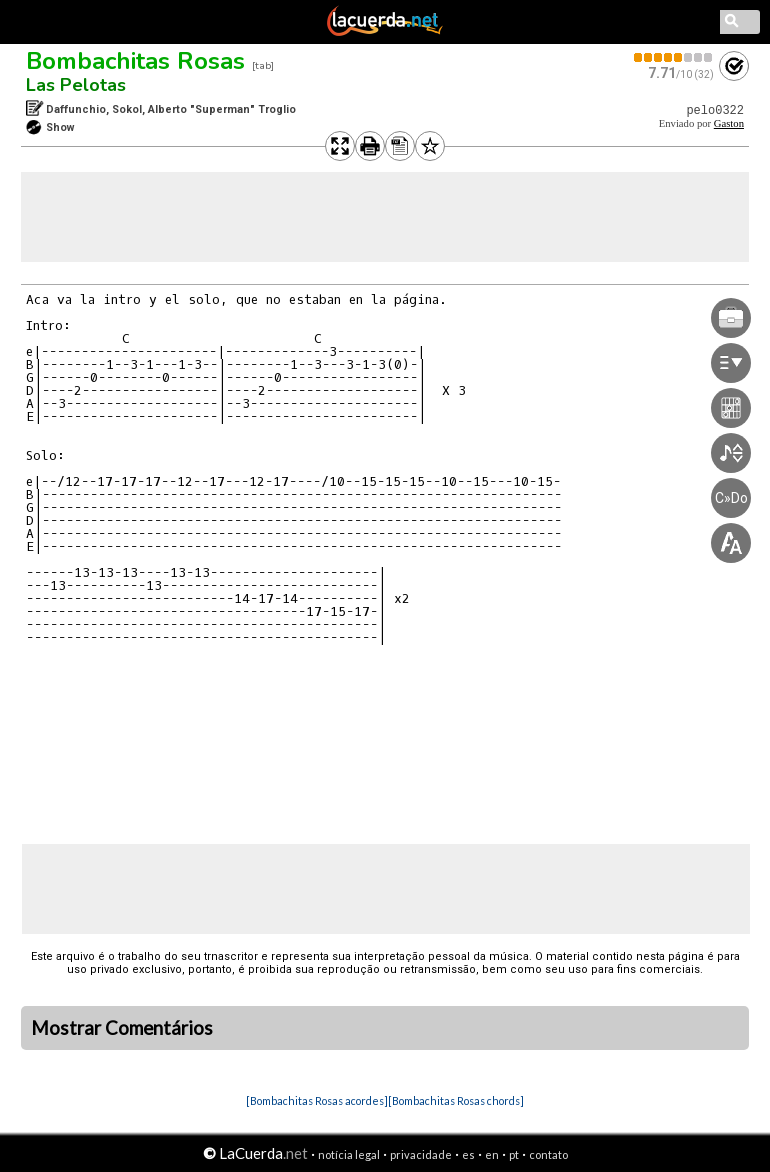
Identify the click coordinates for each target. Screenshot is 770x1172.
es (468, 1154)
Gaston (729, 123)
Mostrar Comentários (122, 1028)
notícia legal (349, 1154)
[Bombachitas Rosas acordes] (317, 1100)
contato (548, 1154)
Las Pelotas (76, 85)
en (492, 1154)
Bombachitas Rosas (135, 61)
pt (514, 1154)
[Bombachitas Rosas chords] (456, 1100)
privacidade (421, 1154)
